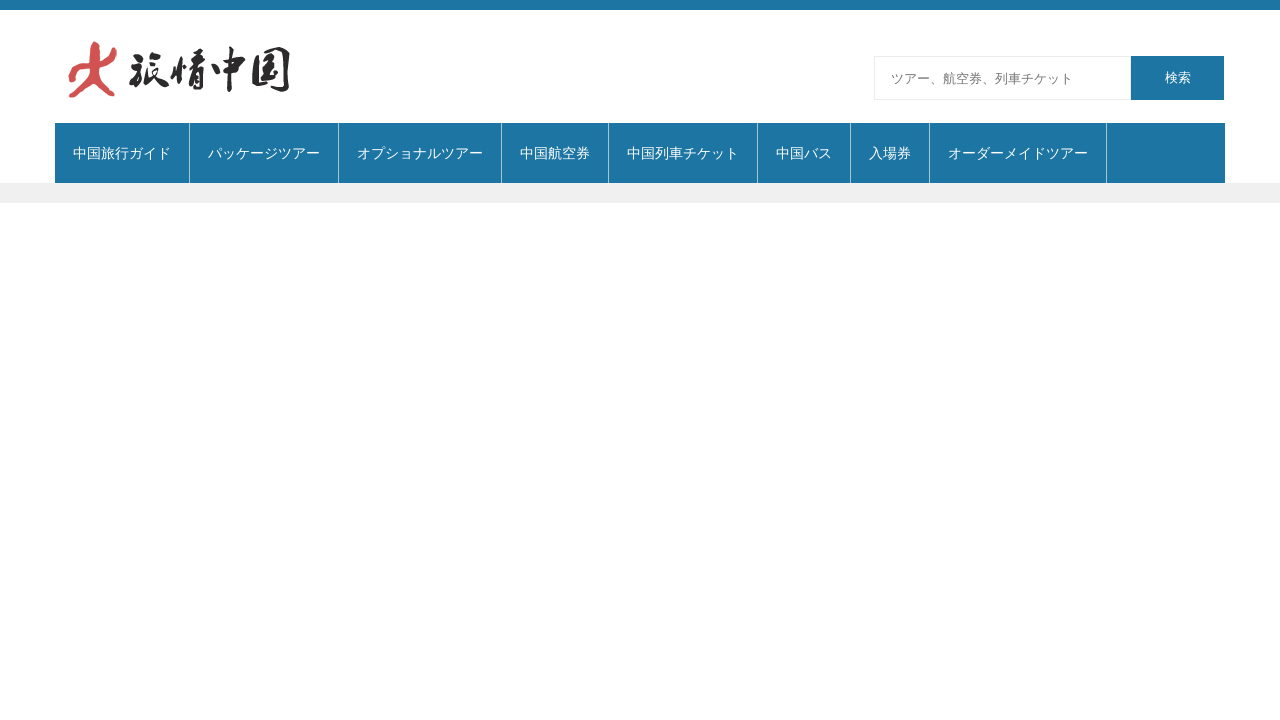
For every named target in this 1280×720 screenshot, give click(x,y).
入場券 (890, 153)
